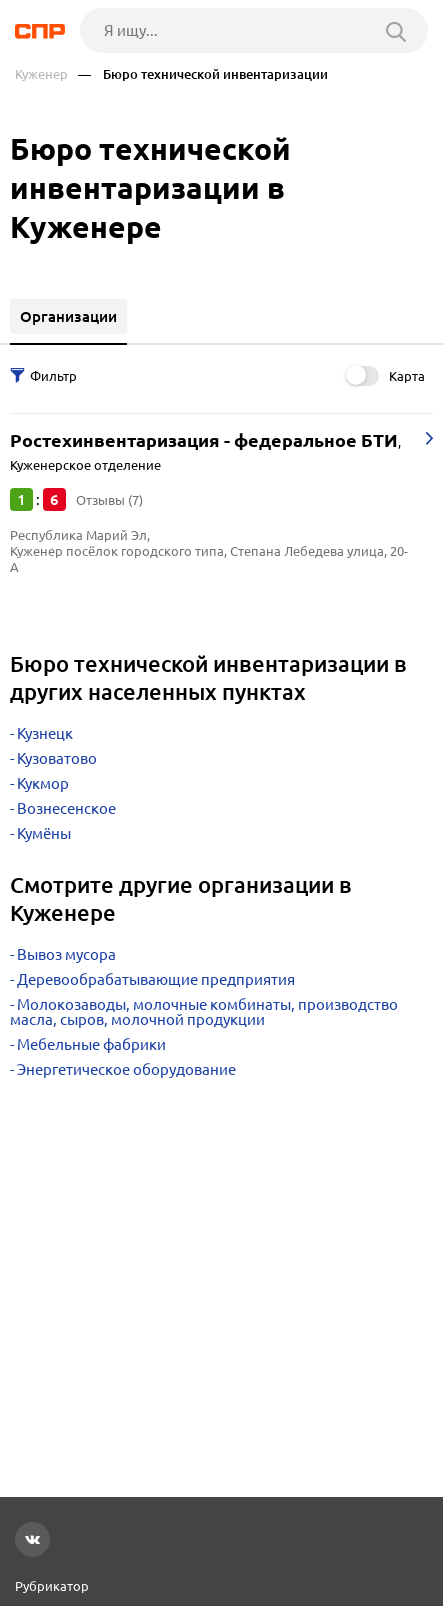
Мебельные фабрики (91, 1044)
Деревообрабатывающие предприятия (156, 979)
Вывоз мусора (66, 954)
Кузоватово (57, 758)
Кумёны (44, 833)
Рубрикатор (52, 1586)
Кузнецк (45, 733)
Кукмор (43, 783)
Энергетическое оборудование (126, 1069)
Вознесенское (66, 808)
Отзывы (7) (109, 500)
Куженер (41, 74)
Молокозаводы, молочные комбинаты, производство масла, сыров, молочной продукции (204, 1012)
